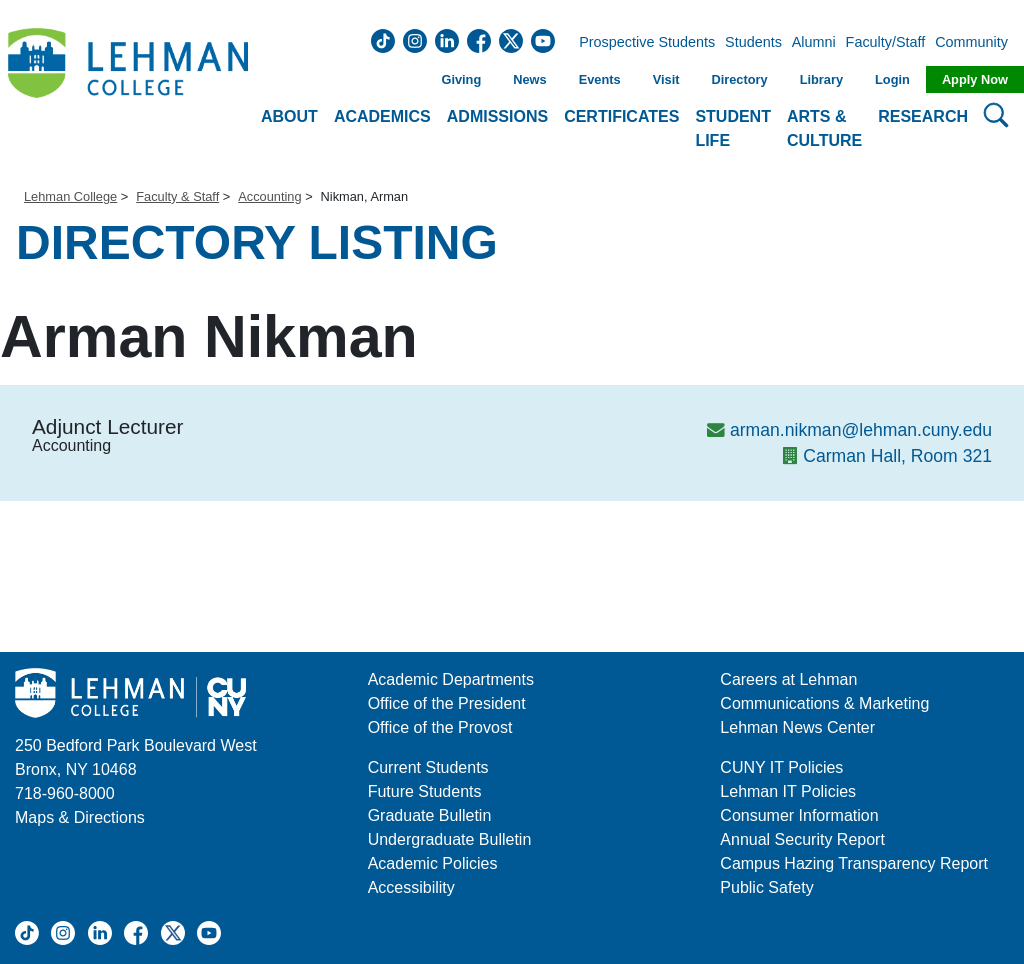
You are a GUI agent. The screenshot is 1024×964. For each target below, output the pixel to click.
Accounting (269, 196)
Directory (739, 79)
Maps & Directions (80, 817)
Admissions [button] (497, 116)
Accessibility (411, 887)
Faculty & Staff (177, 196)
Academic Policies (433, 863)
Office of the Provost (440, 727)
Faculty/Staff (886, 43)
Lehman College (70, 196)
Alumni (814, 43)
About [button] (289, 116)
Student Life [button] (733, 128)
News (529, 79)
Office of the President (447, 703)
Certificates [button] (621, 116)
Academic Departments (451, 679)
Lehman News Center (797, 727)
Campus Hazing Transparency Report (854, 863)
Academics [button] (382, 116)
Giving (461, 79)
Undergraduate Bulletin (450, 839)
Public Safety (766, 887)
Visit (666, 79)
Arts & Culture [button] (824, 128)
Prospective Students (641, 43)
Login (892, 79)
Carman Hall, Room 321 (897, 456)
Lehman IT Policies (788, 791)
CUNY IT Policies (781, 767)
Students (753, 43)
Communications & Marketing (824, 703)
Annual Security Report (802, 839)
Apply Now (975, 79)
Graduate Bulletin (430, 815)
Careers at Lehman (788, 679)
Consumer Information (799, 815)
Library (821, 79)
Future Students (425, 791)
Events (600, 79)
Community (977, 43)
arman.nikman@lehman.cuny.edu (861, 430)
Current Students (428, 767)
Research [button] (923, 116)
